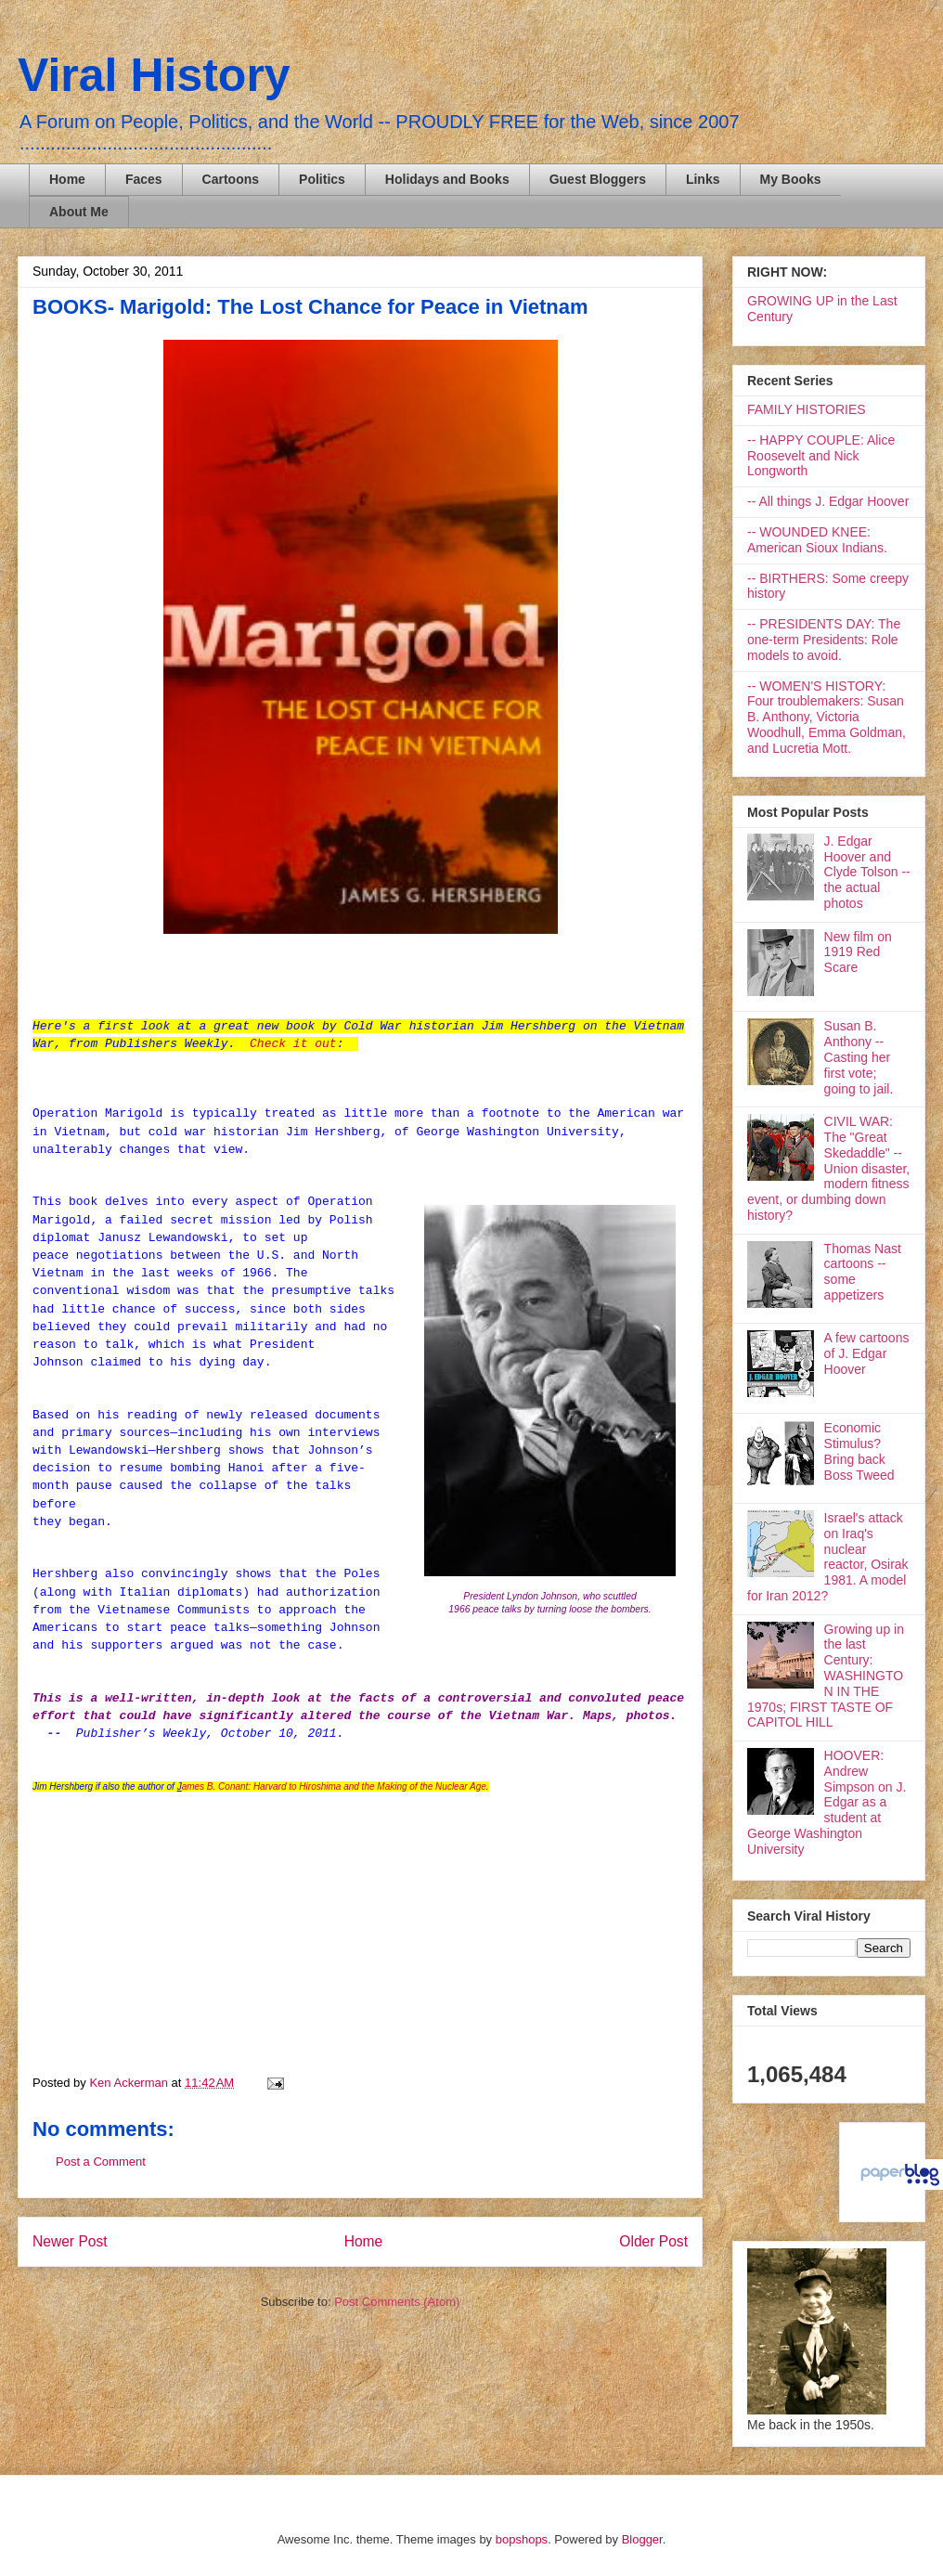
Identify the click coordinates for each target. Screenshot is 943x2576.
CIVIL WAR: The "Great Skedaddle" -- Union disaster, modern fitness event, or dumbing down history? (828, 1168)
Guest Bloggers (597, 179)
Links (703, 179)
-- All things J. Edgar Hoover (828, 501)
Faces (143, 179)
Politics (322, 179)
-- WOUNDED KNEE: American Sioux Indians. (817, 539)
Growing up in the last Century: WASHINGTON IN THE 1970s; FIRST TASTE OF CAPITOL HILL (825, 1676)
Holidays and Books (447, 179)
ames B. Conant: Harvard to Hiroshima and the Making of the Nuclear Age (334, 1786)
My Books (790, 179)
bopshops (522, 2539)
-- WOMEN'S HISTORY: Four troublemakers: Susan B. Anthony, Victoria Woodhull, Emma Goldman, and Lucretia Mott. (826, 717)
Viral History (154, 75)
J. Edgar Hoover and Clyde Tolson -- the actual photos (867, 872)
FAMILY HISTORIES (806, 409)
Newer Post (70, 2241)
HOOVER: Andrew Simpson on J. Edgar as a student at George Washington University (826, 1802)
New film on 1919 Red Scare (858, 952)
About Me (79, 211)
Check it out (293, 1043)
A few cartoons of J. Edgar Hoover (867, 1353)
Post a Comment (101, 2161)
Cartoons (230, 179)
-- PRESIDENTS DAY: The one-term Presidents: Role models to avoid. (823, 639)
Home (67, 179)
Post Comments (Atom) (396, 2302)
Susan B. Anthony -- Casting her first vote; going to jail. (859, 1056)
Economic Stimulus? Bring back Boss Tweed (859, 1451)
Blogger (642, 2539)
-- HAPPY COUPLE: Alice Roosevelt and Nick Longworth (821, 456)
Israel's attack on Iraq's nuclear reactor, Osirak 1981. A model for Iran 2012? (828, 1556)
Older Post (653, 2241)
